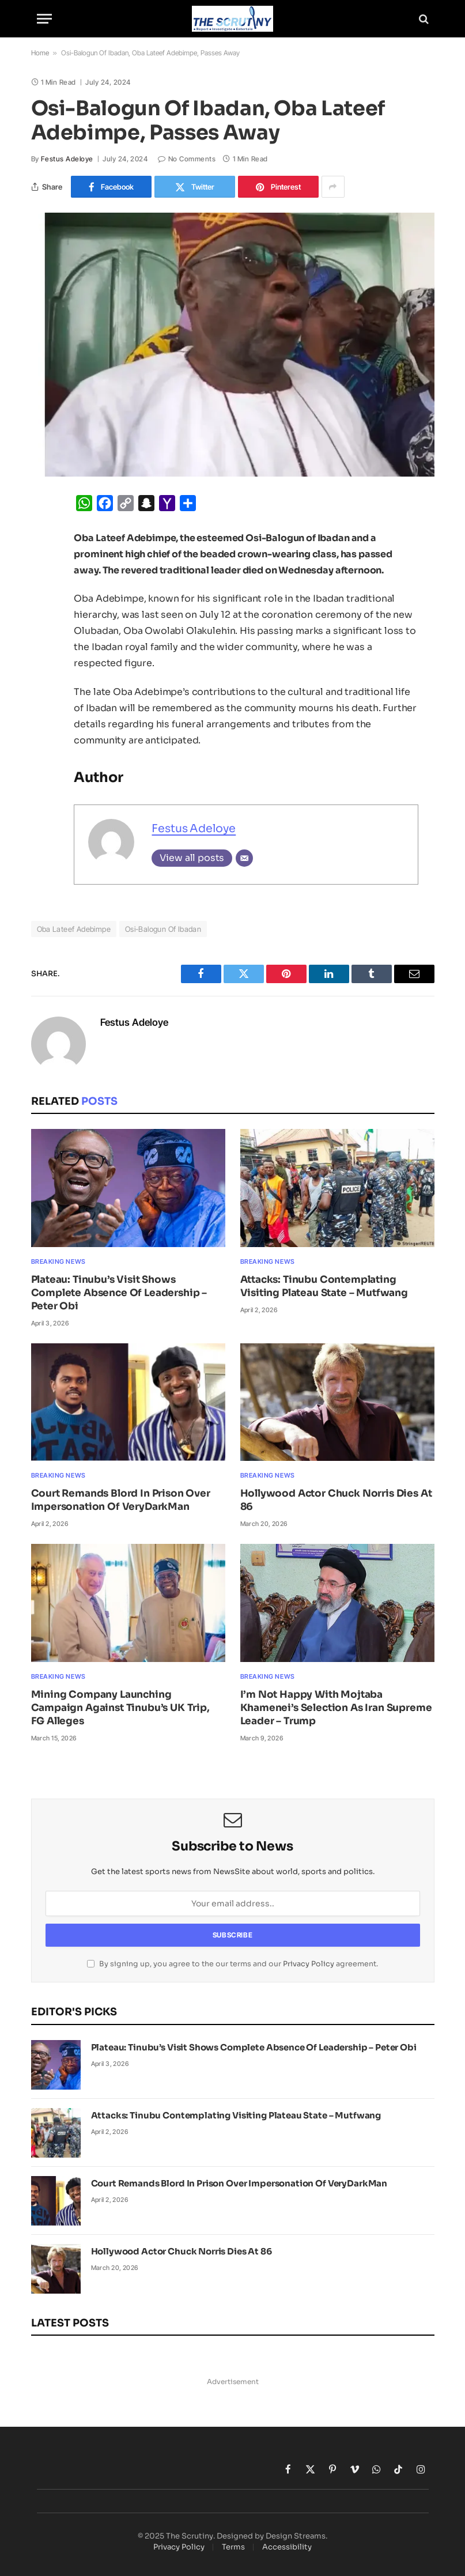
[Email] (244, 858)
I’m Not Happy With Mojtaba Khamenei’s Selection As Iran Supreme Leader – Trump (336, 1708)
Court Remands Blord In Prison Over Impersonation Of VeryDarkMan (120, 1500)
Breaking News (58, 1261)
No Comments (187, 158)
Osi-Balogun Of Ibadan (163, 929)
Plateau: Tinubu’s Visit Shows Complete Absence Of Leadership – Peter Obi (119, 1293)
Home (40, 52)
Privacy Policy (308, 1964)
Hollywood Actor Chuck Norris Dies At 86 (336, 1500)
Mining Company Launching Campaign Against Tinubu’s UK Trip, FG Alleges (120, 1708)
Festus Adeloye (67, 158)
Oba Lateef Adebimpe (74, 929)
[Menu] (44, 19)
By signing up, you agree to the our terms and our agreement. (232, 1964)
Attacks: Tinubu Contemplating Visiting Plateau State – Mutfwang (324, 1286)
